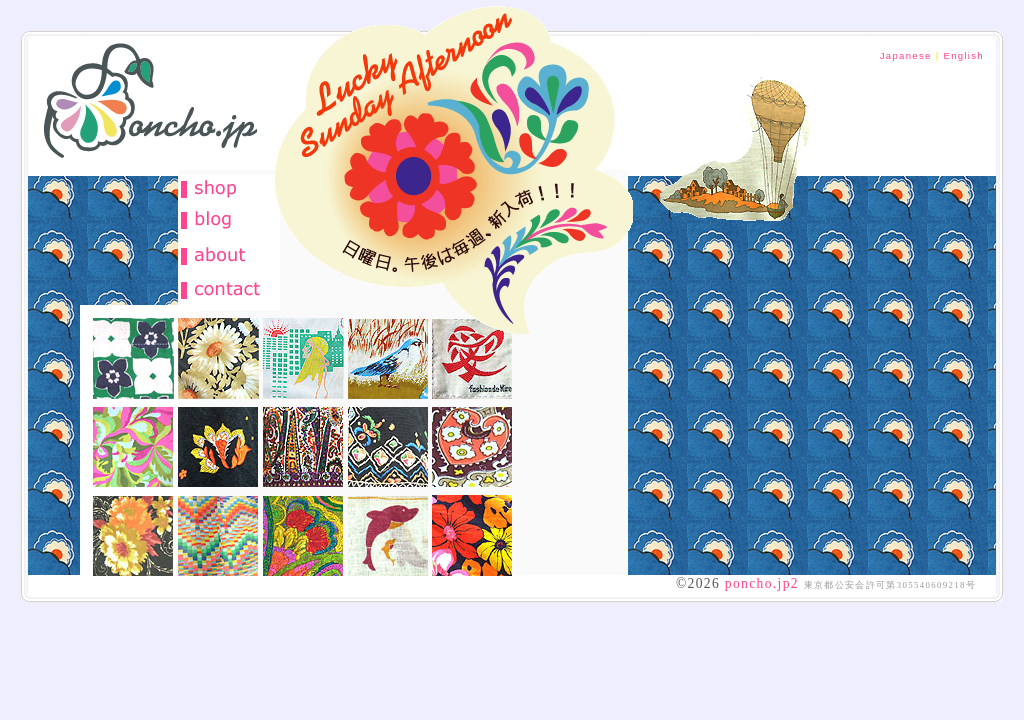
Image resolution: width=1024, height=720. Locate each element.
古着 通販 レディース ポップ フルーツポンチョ (143, 108)
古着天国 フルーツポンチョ (451, 168)
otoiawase (230, 290)
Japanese (906, 55)
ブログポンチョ (230, 220)
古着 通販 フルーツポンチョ (230, 190)
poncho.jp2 (762, 583)
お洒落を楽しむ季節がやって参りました (735, 137)
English (963, 55)
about (230, 255)
